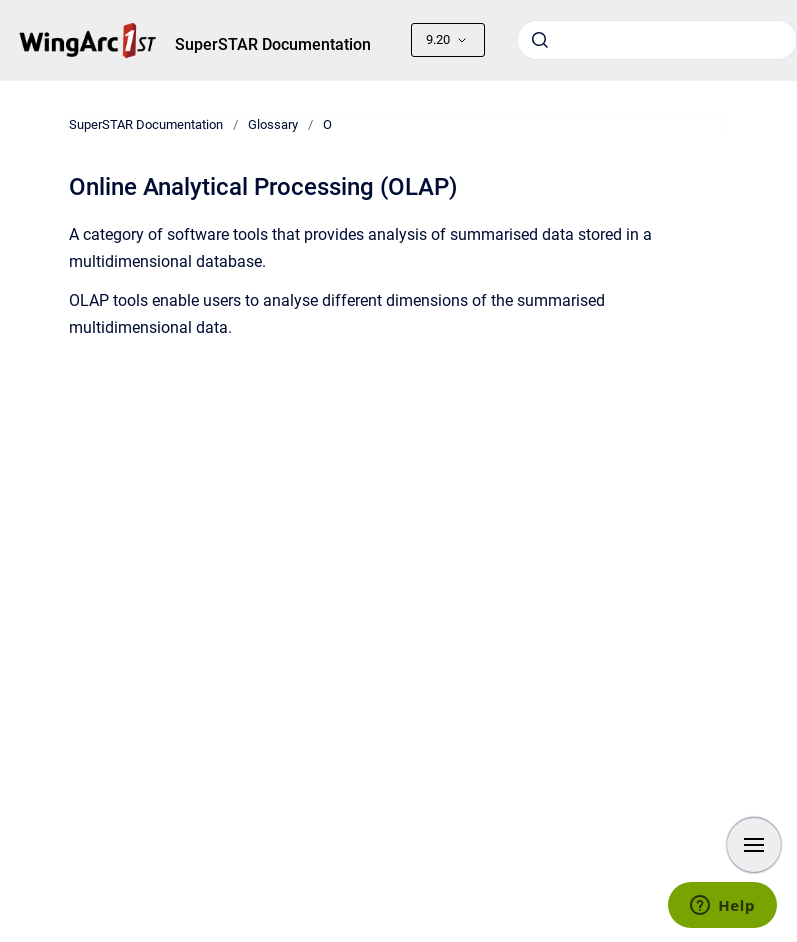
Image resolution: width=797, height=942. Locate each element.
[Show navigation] (754, 845)
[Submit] (540, 40)
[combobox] (657, 40)
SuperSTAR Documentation (273, 44)
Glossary (273, 124)
